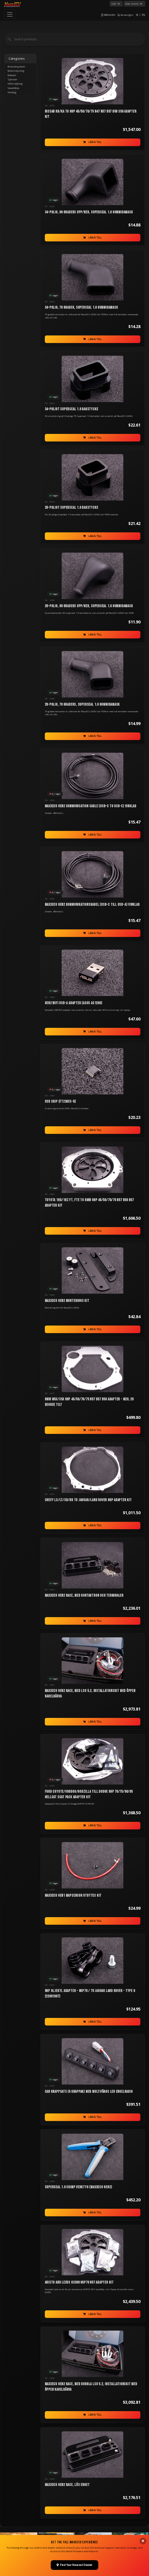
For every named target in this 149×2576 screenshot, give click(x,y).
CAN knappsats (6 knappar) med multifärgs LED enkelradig (89, 2093)
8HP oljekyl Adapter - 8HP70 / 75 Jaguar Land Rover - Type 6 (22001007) (90, 1995)
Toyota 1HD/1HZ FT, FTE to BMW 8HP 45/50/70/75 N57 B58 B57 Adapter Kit (89, 1204)
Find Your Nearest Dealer (75, 2565)
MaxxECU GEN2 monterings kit (67, 1302)
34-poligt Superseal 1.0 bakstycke (71, 409)
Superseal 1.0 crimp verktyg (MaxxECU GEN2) (78, 2189)
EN (143, 15)
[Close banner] (143, 2541)
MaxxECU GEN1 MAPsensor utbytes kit (73, 1897)
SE (137, 15)
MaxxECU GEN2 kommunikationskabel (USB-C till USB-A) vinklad (92, 905)
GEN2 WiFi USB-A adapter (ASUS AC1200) (73, 1004)
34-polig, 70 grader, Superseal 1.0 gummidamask (81, 308)
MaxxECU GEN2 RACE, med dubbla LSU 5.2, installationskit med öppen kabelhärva (91, 2389)
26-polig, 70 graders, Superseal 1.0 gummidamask (82, 705)
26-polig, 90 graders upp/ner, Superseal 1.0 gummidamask (89, 606)
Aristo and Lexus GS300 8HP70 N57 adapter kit (79, 2284)
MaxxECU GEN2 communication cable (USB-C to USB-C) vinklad (90, 807)
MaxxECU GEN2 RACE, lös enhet (67, 2487)
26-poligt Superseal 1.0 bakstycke (71, 508)
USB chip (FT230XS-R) (60, 1102)
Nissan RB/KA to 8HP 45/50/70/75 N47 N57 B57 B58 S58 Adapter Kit (91, 114)
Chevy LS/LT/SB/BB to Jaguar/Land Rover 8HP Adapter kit (88, 1501)
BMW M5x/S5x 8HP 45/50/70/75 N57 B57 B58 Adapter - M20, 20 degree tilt (89, 1403)
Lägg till (92, 142)
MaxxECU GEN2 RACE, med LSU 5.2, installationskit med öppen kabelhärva (90, 1695)
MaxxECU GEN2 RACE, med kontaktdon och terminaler (84, 1597)
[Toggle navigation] (10, 14)
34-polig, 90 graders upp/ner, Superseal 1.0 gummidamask (89, 212)
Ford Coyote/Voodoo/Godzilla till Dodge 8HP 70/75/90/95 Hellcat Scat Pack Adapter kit (89, 1796)
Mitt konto (108, 15)
